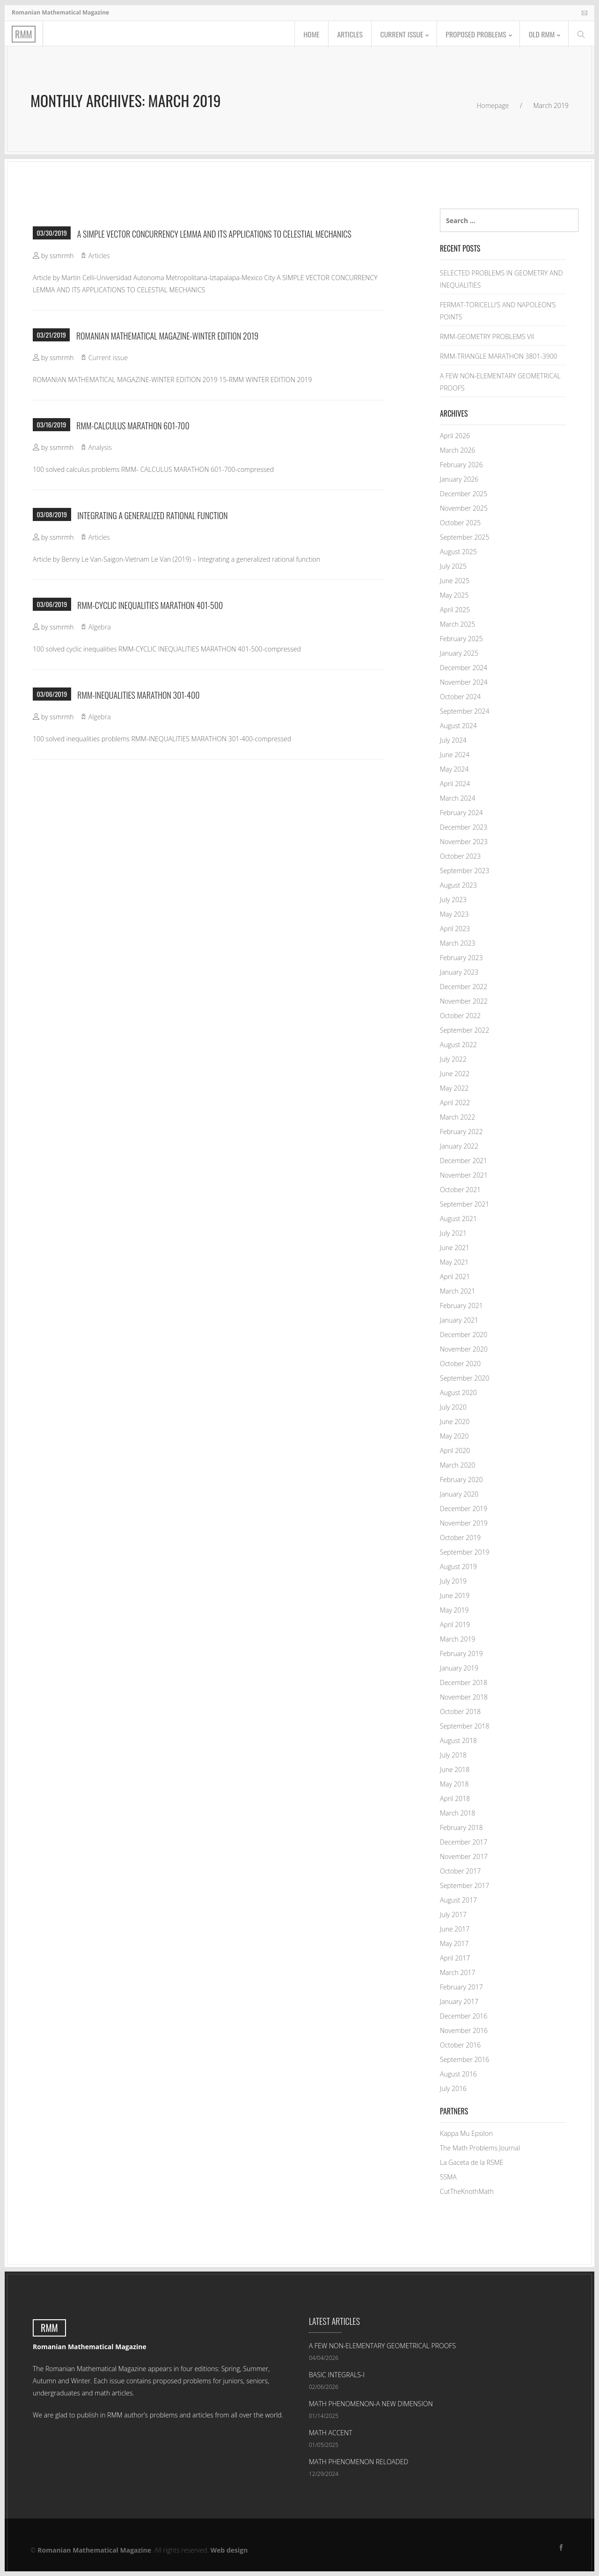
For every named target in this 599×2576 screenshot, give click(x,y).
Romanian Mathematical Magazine (94, 2550)
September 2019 (464, 1552)
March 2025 (457, 624)
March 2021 (457, 1291)
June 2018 (454, 1769)
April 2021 (455, 1276)
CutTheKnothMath (467, 2191)
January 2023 (459, 972)
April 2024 (455, 783)
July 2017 (453, 1914)
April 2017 (455, 1958)
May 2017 (454, 1943)
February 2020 (461, 1479)
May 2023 (454, 914)
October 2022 (460, 1015)
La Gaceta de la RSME (472, 2162)
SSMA (448, 2176)
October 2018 (460, 1711)
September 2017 (464, 1885)
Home (306, 34)
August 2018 (458, 1740)
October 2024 (460, 696)
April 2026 (455, 435)
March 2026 (457, 450)
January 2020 (459, 1494)
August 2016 (458, 2073)
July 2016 (453, 2088)
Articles (345, 34)
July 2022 (453, 1059)
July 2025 (453, 566)
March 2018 (457, 1813)
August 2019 (458, 1566)
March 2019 (457, 1639)
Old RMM (541, 34)
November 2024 (464, 682)
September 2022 (464, 1030)
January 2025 (459, 653)
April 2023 (455, 928)
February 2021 (461, 1305)
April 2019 (455, 1624)
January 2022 (459, 1146)
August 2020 (458, 1392)
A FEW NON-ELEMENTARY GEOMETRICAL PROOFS (382, 2345)
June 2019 (454, 1595)
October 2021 (460, 1189)
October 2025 (460, 522)
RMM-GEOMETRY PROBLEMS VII (487, 336)
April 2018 (455, 1798)
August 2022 (458, 1044)
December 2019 (463, 1508)
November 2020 (464, 1349)
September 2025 (464, 537)
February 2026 (461, 464)
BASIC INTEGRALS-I (337, 2374)
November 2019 (464, 1523)
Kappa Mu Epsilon (466, 2133)
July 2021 (453, 1233)
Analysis (100, 447)
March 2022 (457, 1117)
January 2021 (459, 1320)
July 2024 (453, 740)
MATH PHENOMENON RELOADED (359, 2461)
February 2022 (461, 1131)
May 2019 (454, 1610)
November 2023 (464, 841)
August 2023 (458, 885)
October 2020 (460, 1363)
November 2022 (464, 1001)
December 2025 (463, 493)
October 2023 (460, 856)
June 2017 (454, 1929)
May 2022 (454, 1088)
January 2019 (459, 1668)
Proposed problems (473, 34)
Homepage (492, 105)
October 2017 (460, 1871)
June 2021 (454, 1247)
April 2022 (455, 1102)
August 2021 (458, 1218)
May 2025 (454, 595)
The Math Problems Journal (480, 2147)
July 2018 (453, 1755)
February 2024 (461, 812)
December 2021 (463, 1160)
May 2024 (454, 769)
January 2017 (459, 2001)
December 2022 (463, 986)
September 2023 (464, 870)
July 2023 (453, 899)
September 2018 (464, 1726)
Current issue (398, 34)
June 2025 (454, 580)
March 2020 (457, 1465)
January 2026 (459, 479)
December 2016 (463, 2016)
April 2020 (455, 1450)
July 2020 (453, 1407)
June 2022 (454, 1073)
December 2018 (463, 1682)
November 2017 (464, 1856)
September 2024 (464, 711)
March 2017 (457, 1972)
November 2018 (464, 1697)
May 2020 (454, 1436)
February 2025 (461, 638)
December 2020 (463, 1334)
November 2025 (464, 508)
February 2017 (461, 1987)
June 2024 (454, 754)
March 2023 (457, 943)
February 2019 (461, 1653)
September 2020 (464, 1378)
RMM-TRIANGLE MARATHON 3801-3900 (498, 356)
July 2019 (453, 1581)
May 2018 (454, 1784)
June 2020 (454, 1421)
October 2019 (460, 1537)
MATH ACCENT (330, 2432)
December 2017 (463, 1842)
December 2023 (463, 827)
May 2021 (454, 1262)
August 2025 (458, 551)
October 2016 (460, 2045)
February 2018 (461, 1827)
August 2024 (458, 725)
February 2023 (461, 957)
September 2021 (464, 1204)
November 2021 (464, 1175)
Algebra (99, 626)
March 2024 (457, 798)
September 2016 (464, 2059)
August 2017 (458, 1900)
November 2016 (464, 2030)
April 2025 (455, 609)
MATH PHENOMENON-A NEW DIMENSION (371, 2403)
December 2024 (463, 667)
